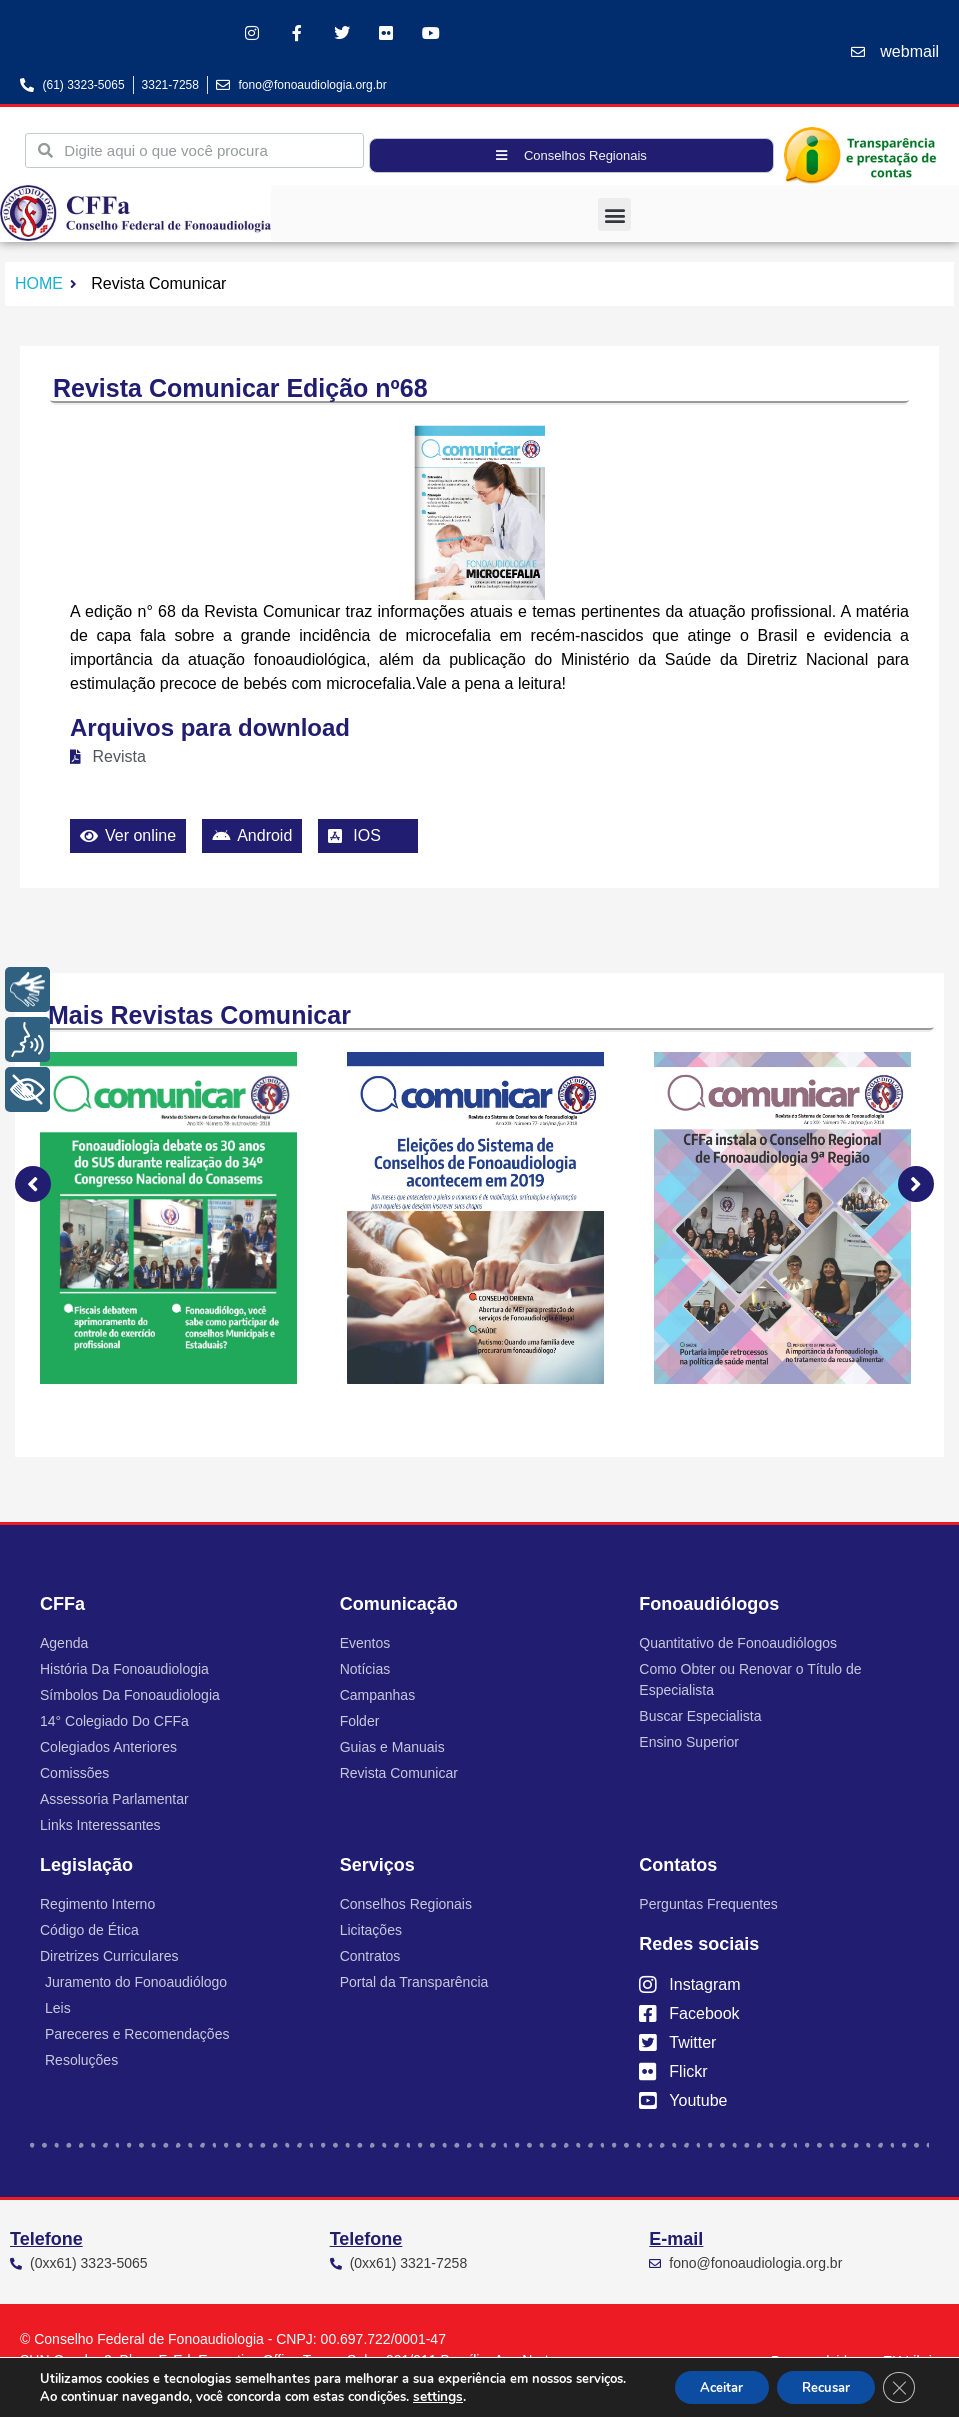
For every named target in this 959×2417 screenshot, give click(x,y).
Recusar (815, 2385)
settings (491, 2395)
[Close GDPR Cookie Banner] (897, 2386)
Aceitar (698, 2385)
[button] (614, 214)
